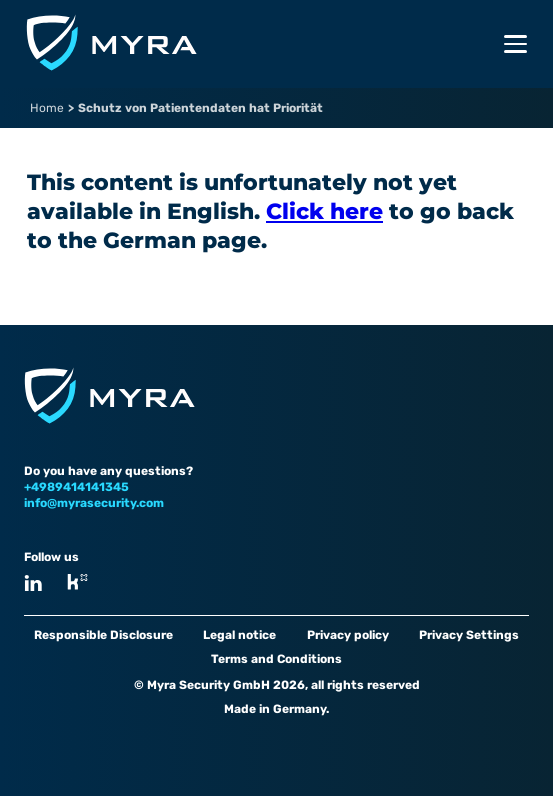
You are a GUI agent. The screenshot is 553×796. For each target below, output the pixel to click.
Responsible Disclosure (103, 635)
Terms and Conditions (276, 659)
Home (47, 108)
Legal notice (239, 635)
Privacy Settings (469, 635)
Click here (324, 211)
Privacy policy (348, 635)
